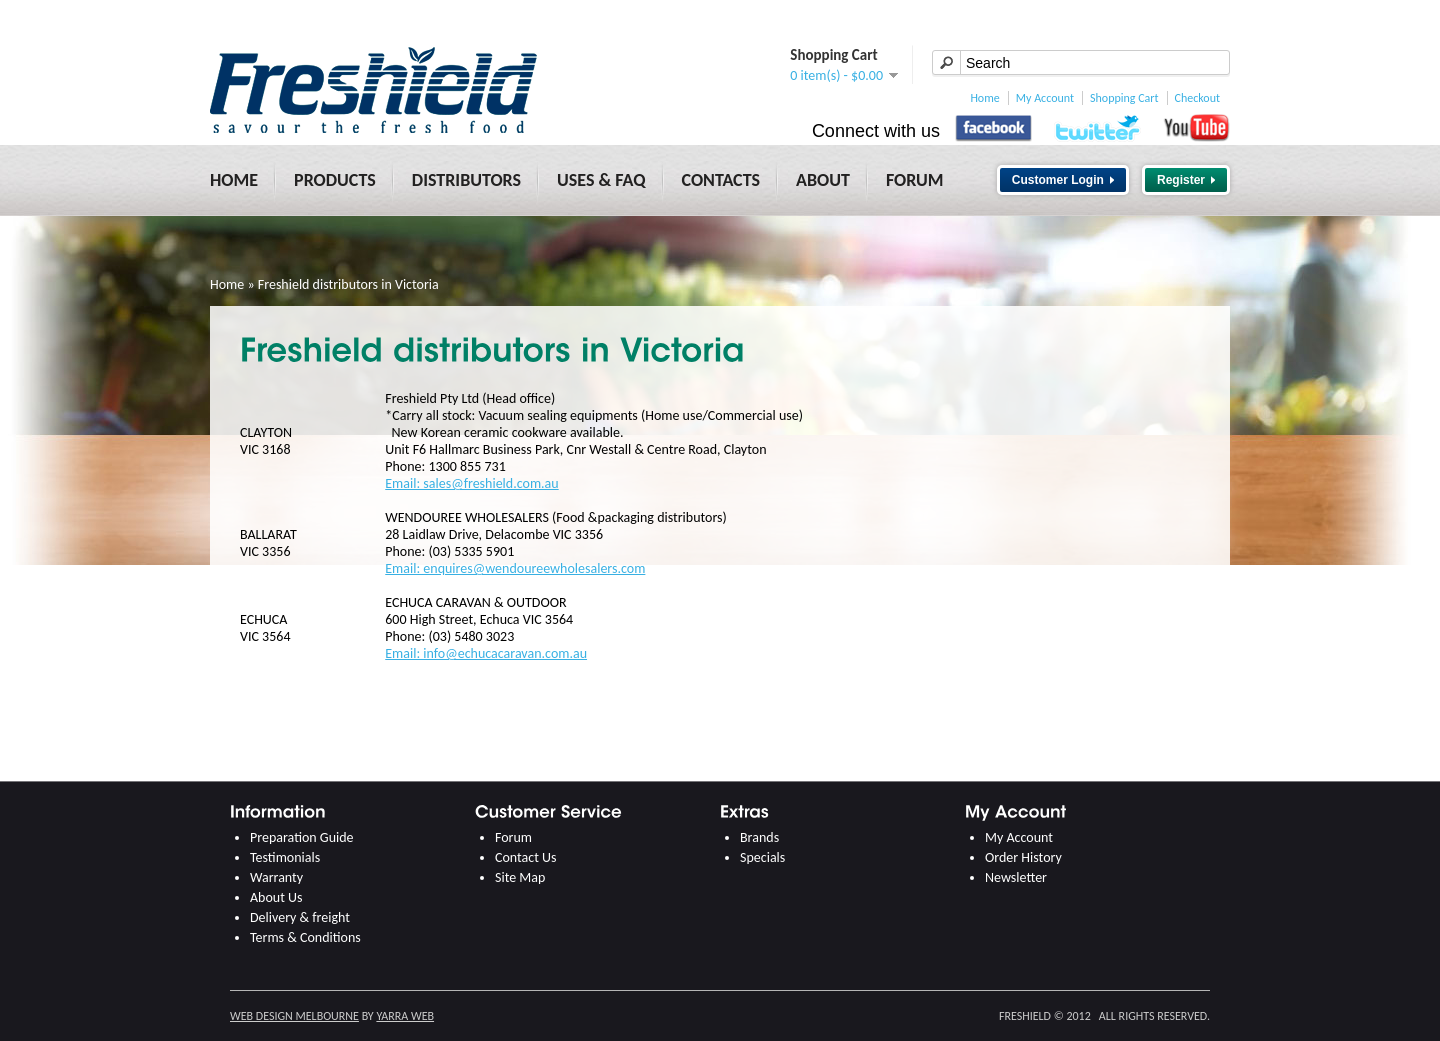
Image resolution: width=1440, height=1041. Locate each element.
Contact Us (526, 857)
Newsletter (1016, 877)
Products (335, 180)
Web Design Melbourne (294, 1016)
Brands (759, 837)
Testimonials (285, 857)
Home (984, 98)
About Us (276, 897)
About (823, 180)
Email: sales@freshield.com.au (471, 483)
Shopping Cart (1124, 98)
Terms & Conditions (305, 937)
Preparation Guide (302, 837)
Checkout (1197, 98)
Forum (915, 180)
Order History (1023, 857)
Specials (762, 857)
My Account (1045, 98)
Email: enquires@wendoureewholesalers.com (515, 568)
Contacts (721, 180)
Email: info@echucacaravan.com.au (486, 653)
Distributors (466, 180)
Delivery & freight (300, 917)
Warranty (276, 877)
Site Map (520, 877)
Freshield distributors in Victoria (348, 284)
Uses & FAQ (601, 180)
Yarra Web (405, 1016)
